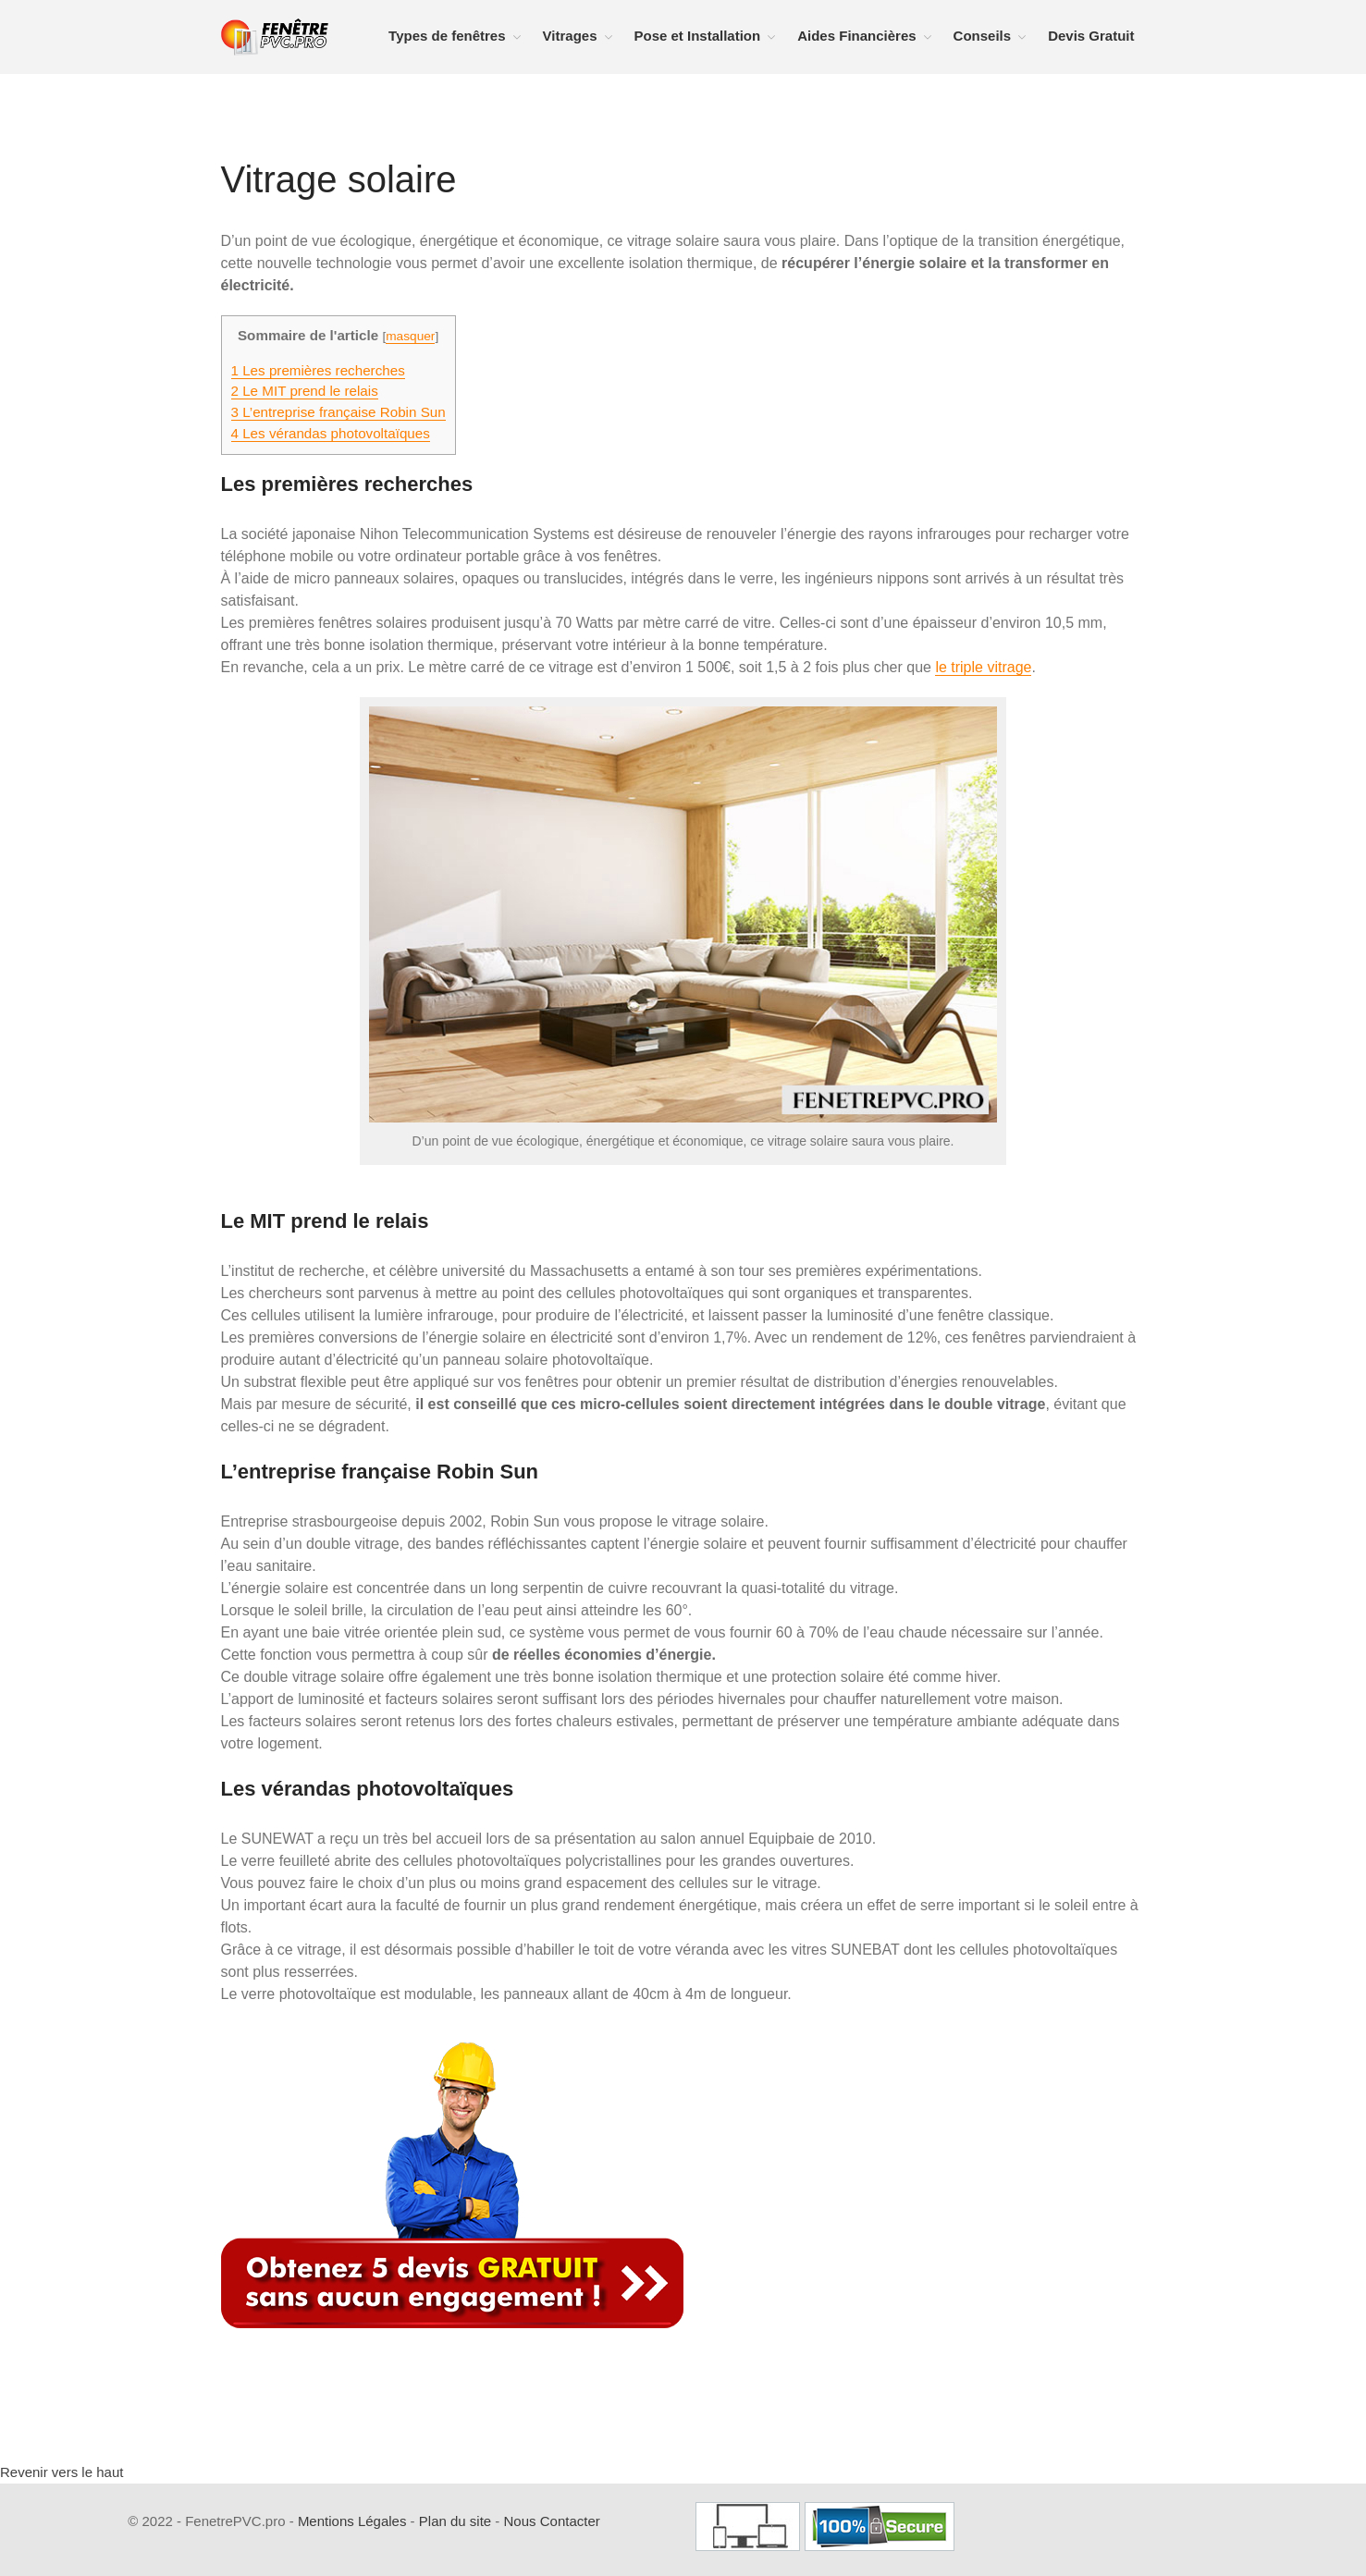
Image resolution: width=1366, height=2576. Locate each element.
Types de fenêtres (446, 35)
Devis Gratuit (1091, 35)
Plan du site (455, 2521)
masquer (410, 336)
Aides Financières (856, 35)
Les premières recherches (318, 370)
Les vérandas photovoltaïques (330, 433)
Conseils (983, 35)
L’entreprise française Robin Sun (338, 412)
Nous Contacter (552, 2521)
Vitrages (570, 35)
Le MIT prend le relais (304, 391)
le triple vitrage (983, 667)
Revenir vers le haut (61, 2472)
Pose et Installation (697, 35)
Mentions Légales (352, 2521)
